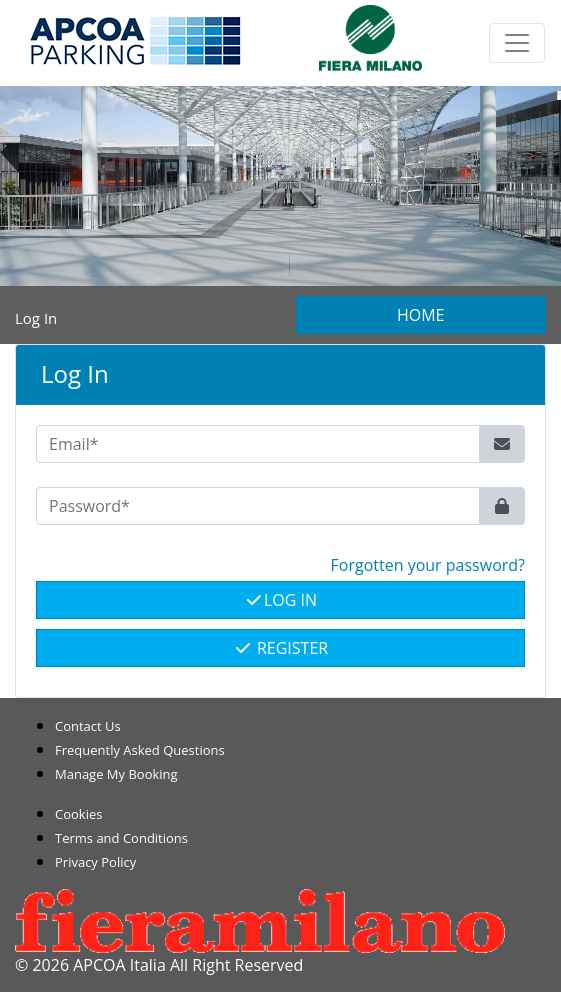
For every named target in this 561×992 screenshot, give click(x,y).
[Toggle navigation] (517, 43)
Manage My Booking (116, 774)
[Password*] (258, 506)
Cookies (78, 814)
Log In (280, 600)
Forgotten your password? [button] (428, 565)
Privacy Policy (95, 862)
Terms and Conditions (121, 838)
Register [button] (280, 648)
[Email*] (258, 444)
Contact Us (88, 726)
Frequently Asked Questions (140, 750)
